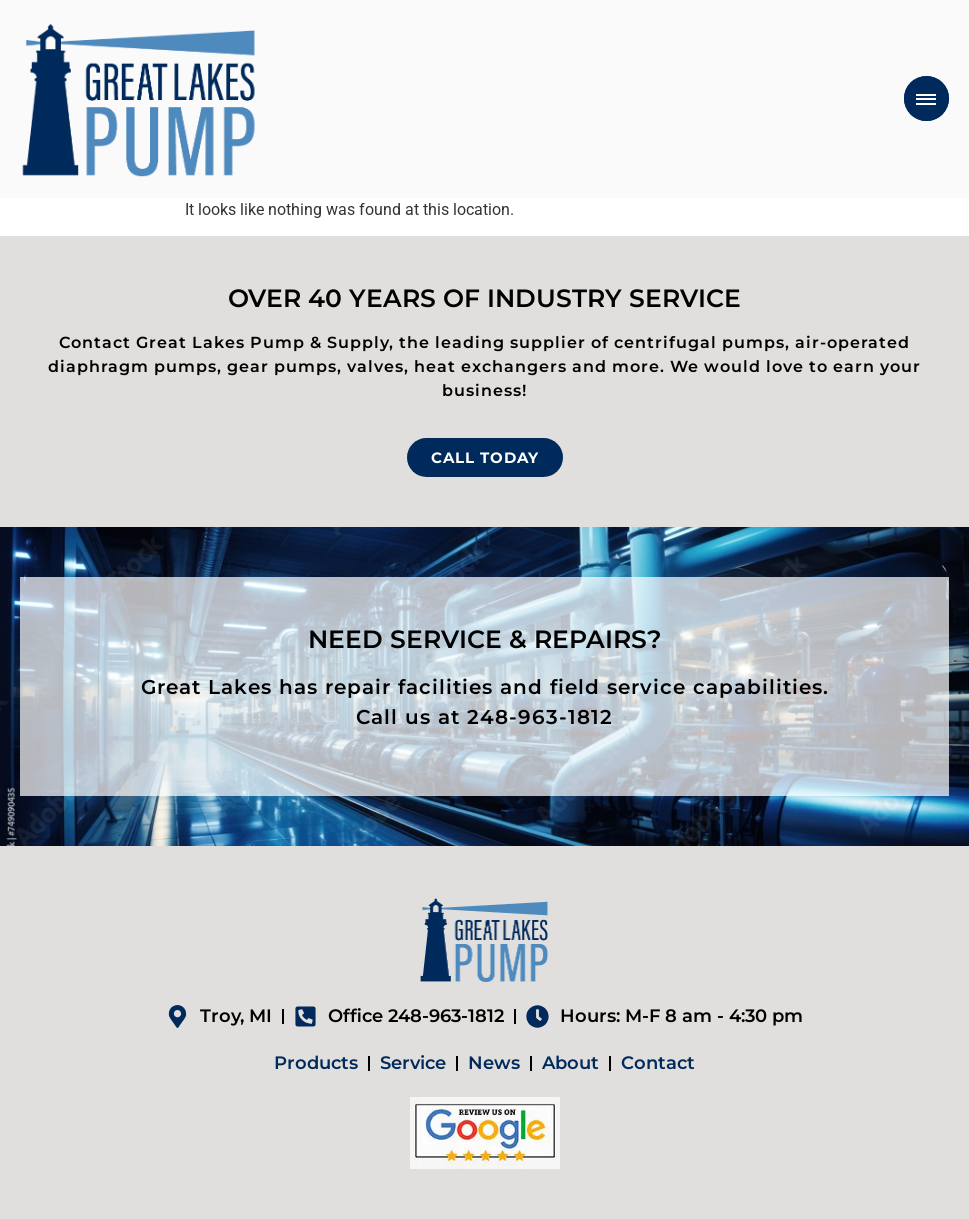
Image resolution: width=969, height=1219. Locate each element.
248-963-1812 (540, 717)
